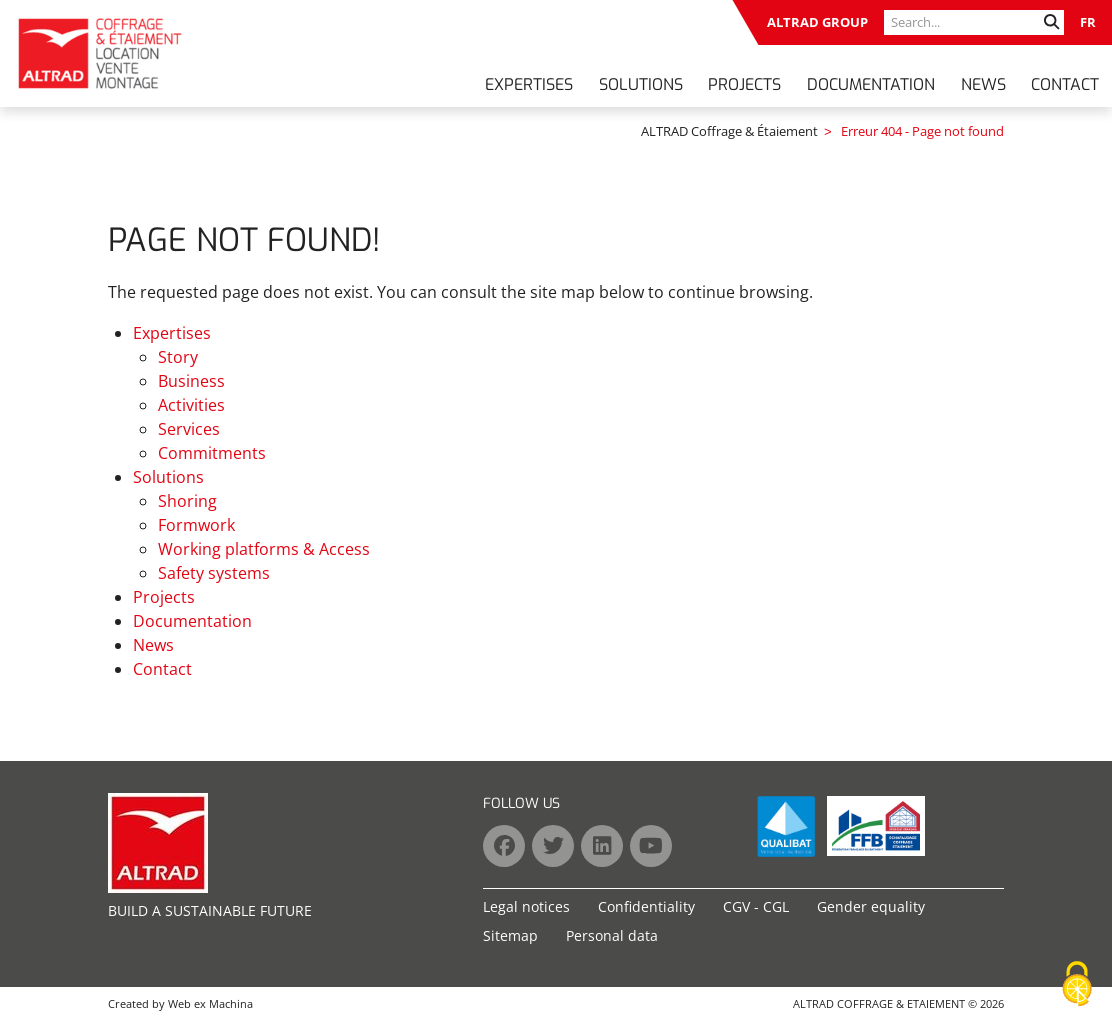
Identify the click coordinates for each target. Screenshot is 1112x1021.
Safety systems (214, 573)
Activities (191, 405)
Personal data (612, 935)
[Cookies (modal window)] (1077, 985)
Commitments (212, 453)
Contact (1065, 84)
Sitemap (510, 935)
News (983, 84)
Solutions (641, 84)
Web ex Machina (210, 1003)
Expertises (529, 84)
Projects (744, 84)
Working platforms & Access (264, 549)
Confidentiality (646, 906)
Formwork (196, 525)
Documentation (871, 84)
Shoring (187, 501)
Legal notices (526, 906)
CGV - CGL (756, 906)
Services (189, 429)
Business (191, 381)
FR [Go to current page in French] (1088, 22)
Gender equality (871, 906)
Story (178, 357)
